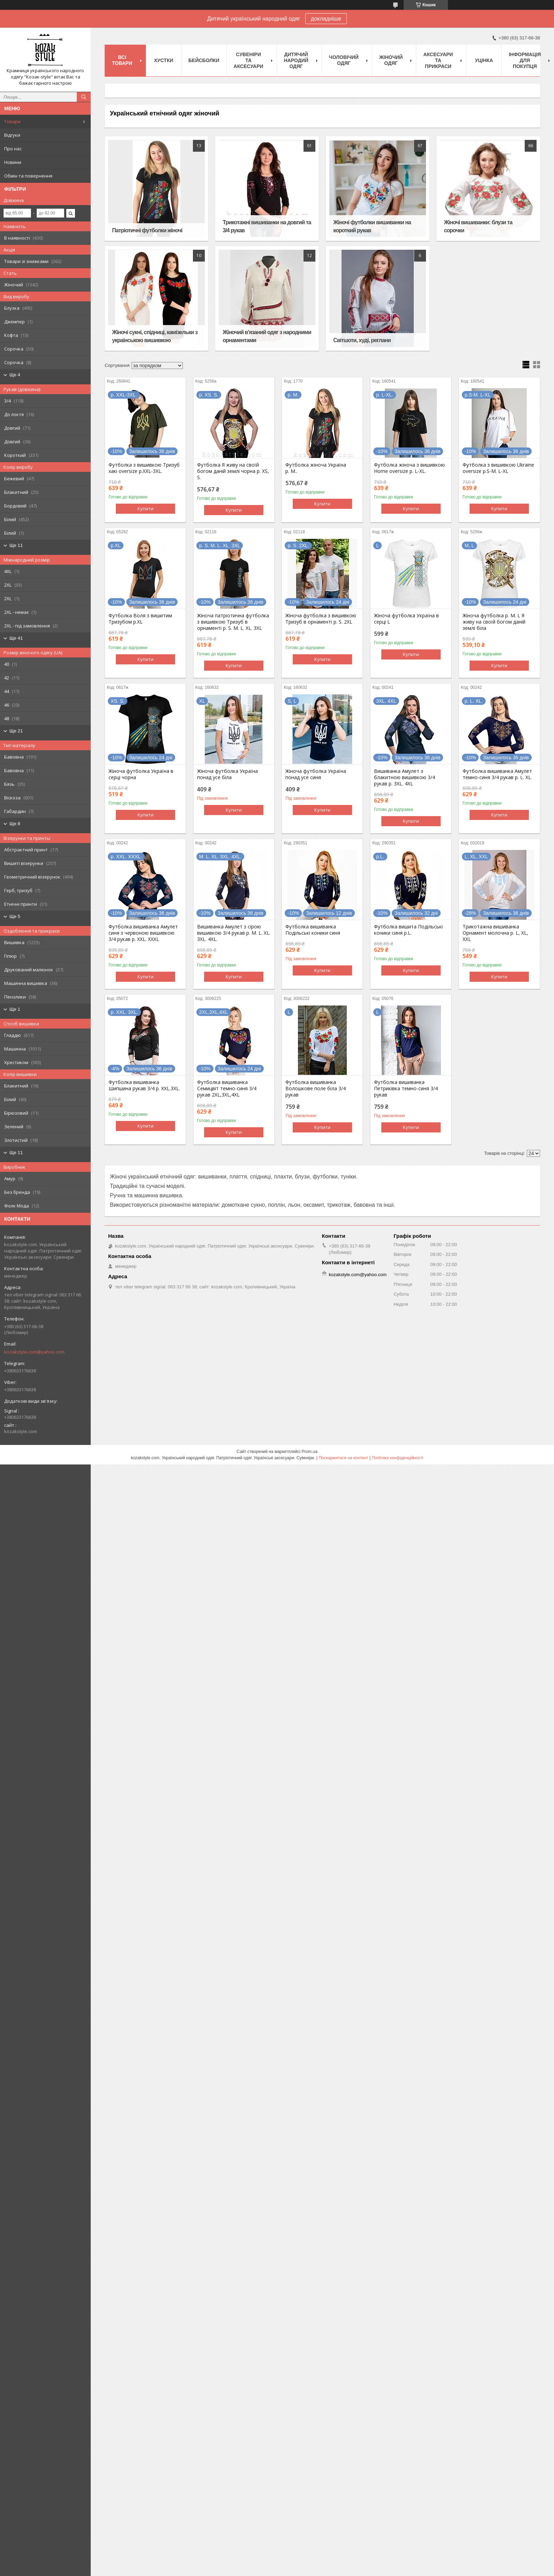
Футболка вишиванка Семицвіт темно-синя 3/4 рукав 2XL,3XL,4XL (226, 1088)
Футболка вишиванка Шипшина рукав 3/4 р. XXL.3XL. (144, 1085)
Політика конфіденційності (397, 1457)
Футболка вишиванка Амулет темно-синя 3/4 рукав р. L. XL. (497, 774)
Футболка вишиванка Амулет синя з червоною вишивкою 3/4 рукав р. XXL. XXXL (143, 933)
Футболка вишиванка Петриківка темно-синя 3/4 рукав (406, 1088)
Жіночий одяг (391, 60)
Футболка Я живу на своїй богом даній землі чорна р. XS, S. (233, 471)
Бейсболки (203, 60)
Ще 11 (16, 545)
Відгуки (12, 135)
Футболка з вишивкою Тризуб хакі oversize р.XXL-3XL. (144, 468)
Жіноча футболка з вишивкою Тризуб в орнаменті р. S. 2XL (320, 618)
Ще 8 (14, 823)
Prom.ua (309, 1451)
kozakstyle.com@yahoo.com (34, 1352)
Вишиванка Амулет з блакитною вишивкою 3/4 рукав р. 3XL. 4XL (404, 777)
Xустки (163, 60)
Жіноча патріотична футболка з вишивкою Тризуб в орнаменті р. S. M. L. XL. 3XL (233, 621)
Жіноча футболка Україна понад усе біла (227, 774)
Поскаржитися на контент (343, 1457)
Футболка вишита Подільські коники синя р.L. (408, 930)
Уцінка (484, 60)
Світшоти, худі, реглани (362, 340)
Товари (12, 121)
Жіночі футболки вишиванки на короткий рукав (372, 226)
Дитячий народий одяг (296, 60)
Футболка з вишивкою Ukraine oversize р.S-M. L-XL (498, 468)
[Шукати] (84, 97)
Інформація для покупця (525, 60)
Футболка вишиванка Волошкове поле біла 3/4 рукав (315, 1088)
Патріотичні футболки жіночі (147, 230)
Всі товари (122, 60)
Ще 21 (16, 730)
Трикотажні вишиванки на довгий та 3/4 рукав (267, 226)
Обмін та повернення (28, 176)
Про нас (13, 148)
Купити (145, 508)
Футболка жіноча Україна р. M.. (315, 468)
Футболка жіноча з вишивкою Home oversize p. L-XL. (409, 468)
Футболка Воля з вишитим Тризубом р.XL (140, 618)
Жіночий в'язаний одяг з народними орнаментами (267, 336)
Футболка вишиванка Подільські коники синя (312, 930)
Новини (12, 162)
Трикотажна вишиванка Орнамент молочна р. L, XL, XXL (495, 933)
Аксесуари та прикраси (438, 60)
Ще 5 (14, 916)
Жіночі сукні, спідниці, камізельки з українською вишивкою (154, 336)
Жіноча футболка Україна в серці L (406, 618)
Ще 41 (16, 638)
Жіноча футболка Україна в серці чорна (140, 774)
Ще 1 (14, 1009)
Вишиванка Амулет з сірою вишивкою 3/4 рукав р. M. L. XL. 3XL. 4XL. (233, 933)
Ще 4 (14, 374)
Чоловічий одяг (344, 60)
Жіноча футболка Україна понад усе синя (315, 774)
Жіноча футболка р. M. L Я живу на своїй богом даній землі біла (494, 621)
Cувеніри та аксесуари (248, 60)
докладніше (326, 19)
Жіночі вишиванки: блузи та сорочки (478, 226)
